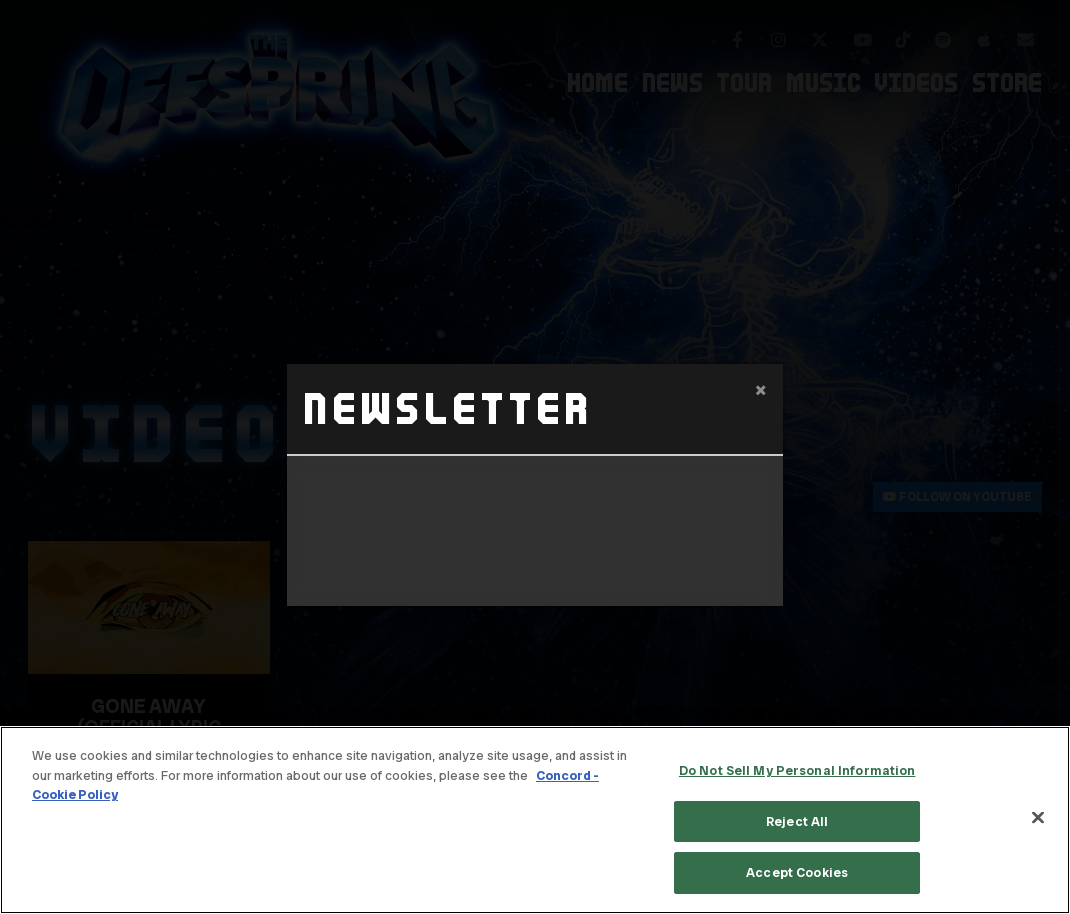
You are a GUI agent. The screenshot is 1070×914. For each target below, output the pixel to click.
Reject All (797, 821)
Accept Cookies (797, 872)
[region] (535, 820)
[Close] (1038, 818)
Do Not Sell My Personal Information (797, 770)
